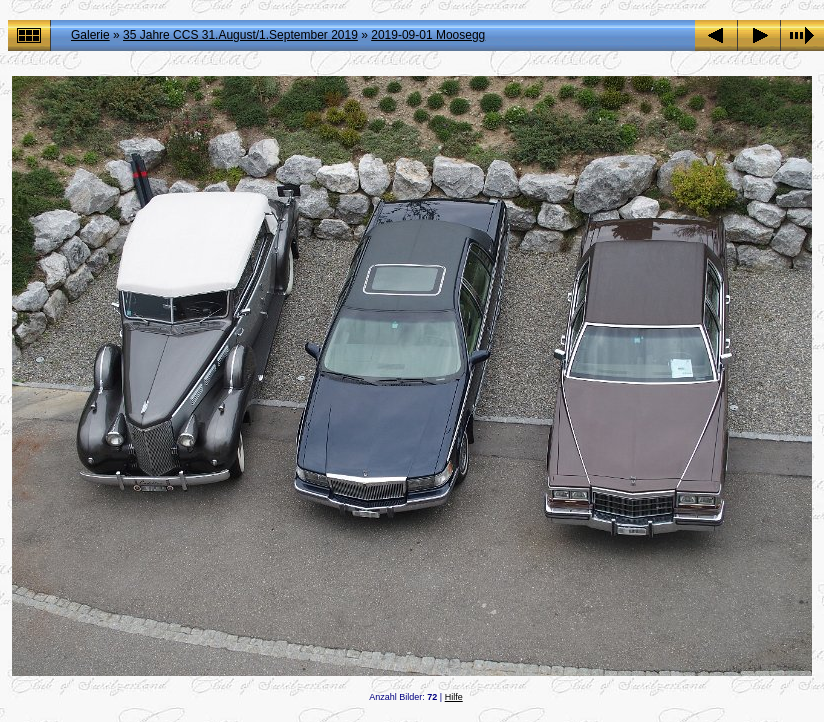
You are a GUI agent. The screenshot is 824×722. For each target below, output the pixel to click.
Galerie (90, 35)
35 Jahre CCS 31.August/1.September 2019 (240, 35)
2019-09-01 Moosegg (428, 35)
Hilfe (454, 697)
